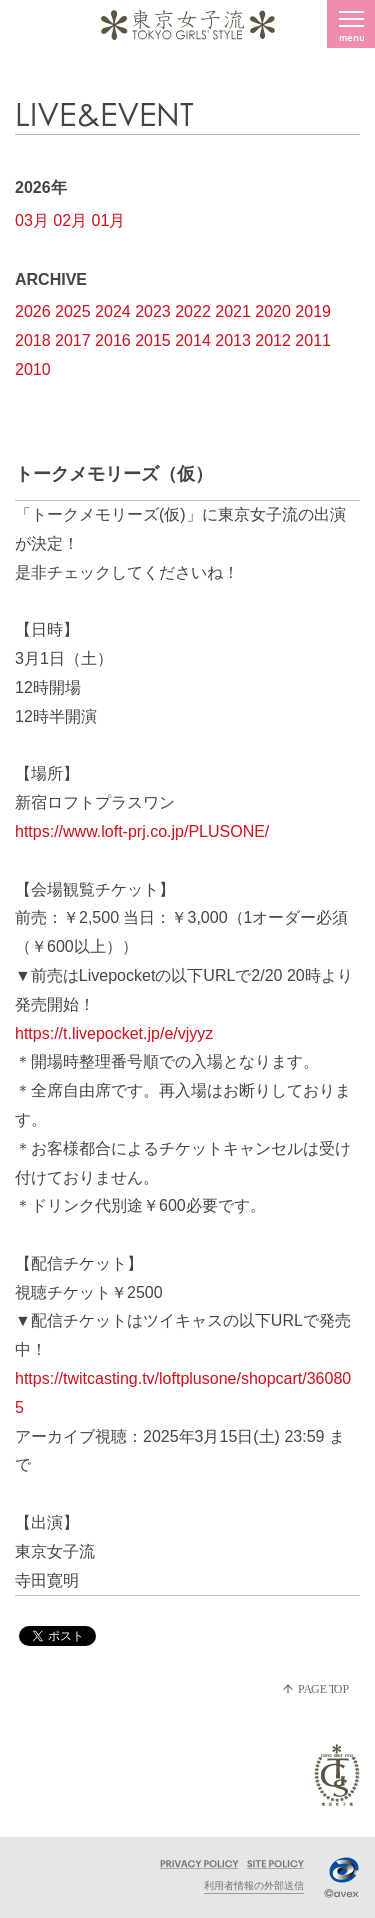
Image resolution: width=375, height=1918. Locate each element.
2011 (313, 340)
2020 (273, 311)
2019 (313, 311)
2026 (33, 311)
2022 (193, 311)
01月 (109, 220)
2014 (193, 340)
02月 (70, 220)
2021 (233, 311)
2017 (73, 340)
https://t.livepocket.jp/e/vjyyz (114, 1033)
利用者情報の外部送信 (254, 1885)
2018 (33, 340)
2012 (273, 340)
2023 (153, 311)
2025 (73, 311)
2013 (233, 340)
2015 (153, 340)
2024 (113, 311)
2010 (33, 369)
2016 (113, 340)
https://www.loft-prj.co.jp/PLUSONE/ (142, 831)
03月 (32, 220)
